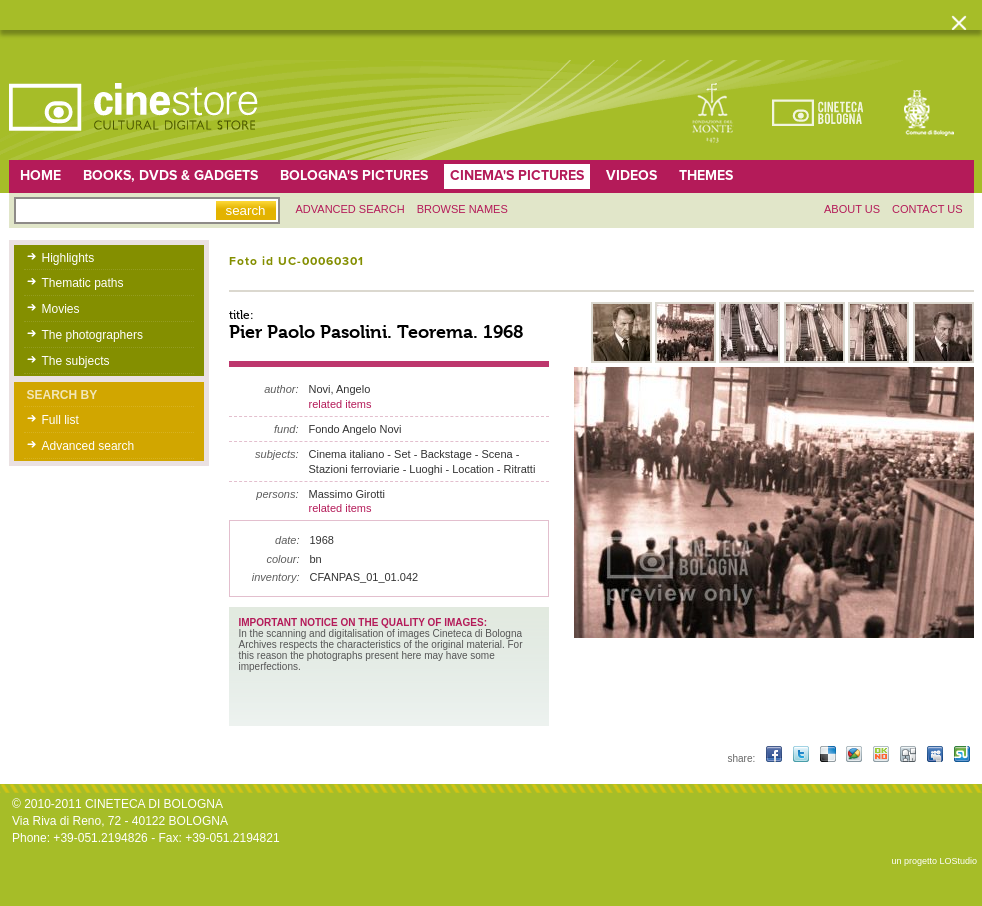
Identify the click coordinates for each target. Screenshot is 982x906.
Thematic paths (83, 283)
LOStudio (958, 861)
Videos (631, 175)
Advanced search (350, 209)
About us (852, 209)
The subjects (76, 361)
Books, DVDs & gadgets (170, 175)
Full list (60, 420)
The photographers (92, 335)
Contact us (927, 209)
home (40, 175)
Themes (706, 175)
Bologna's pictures (354, 175)
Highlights (68, 258)
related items (340, 404)
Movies (61, 309)
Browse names (462, 209)
